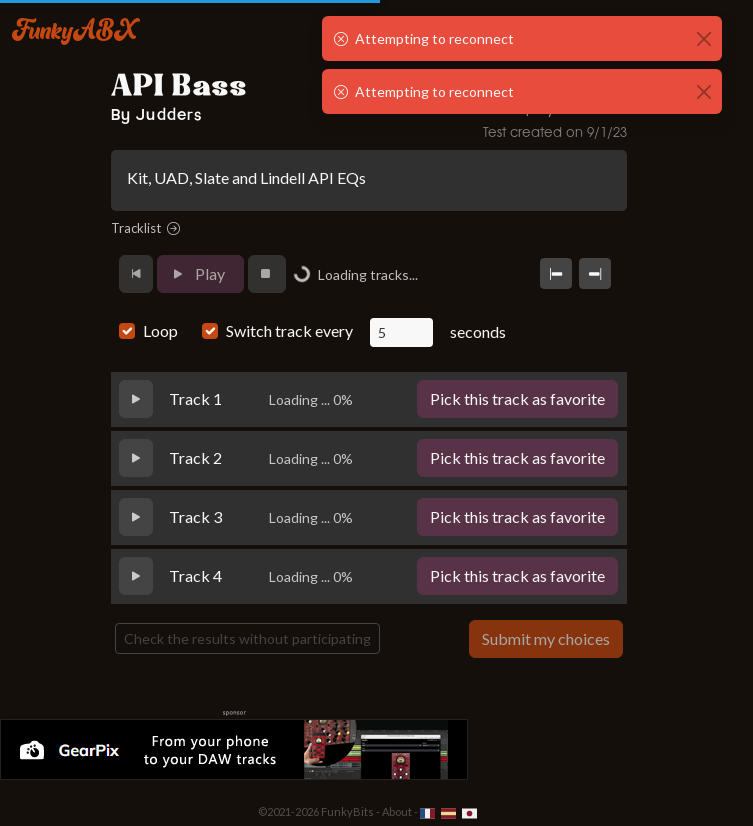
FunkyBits (347, 811)
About (397, 811)
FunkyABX (74, 29)
